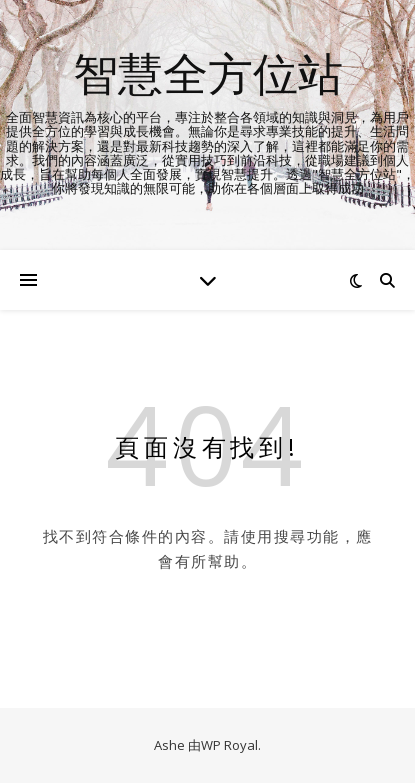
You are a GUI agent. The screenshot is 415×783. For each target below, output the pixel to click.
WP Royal (229, 745)
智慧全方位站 (208, 72)
